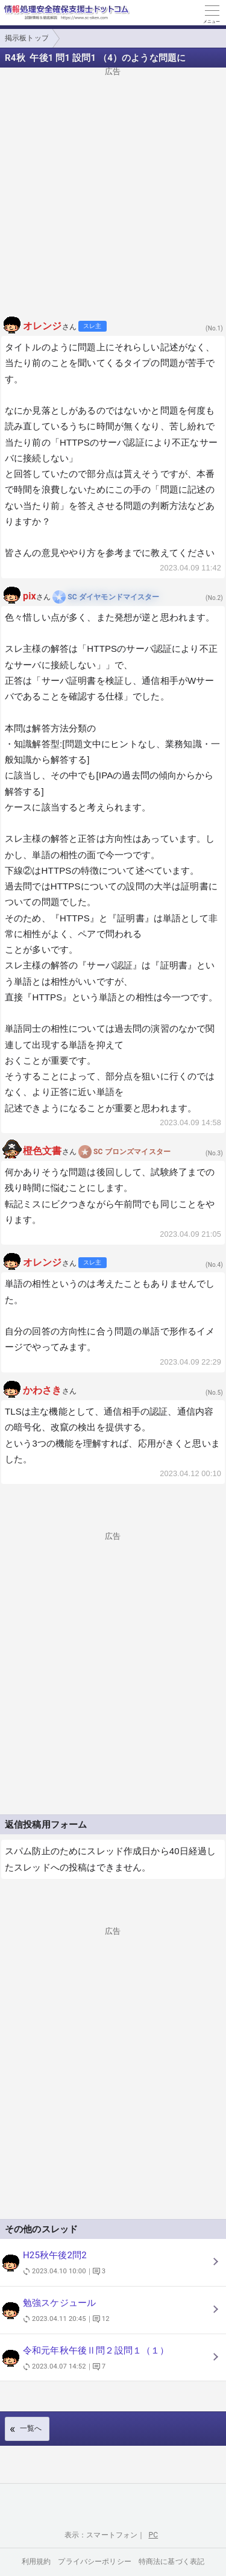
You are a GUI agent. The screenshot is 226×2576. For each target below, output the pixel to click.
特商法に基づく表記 (171, 2561)
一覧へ (31, 2428)
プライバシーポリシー (94, 2561)
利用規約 (36, 2561)
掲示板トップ (27, 38)
